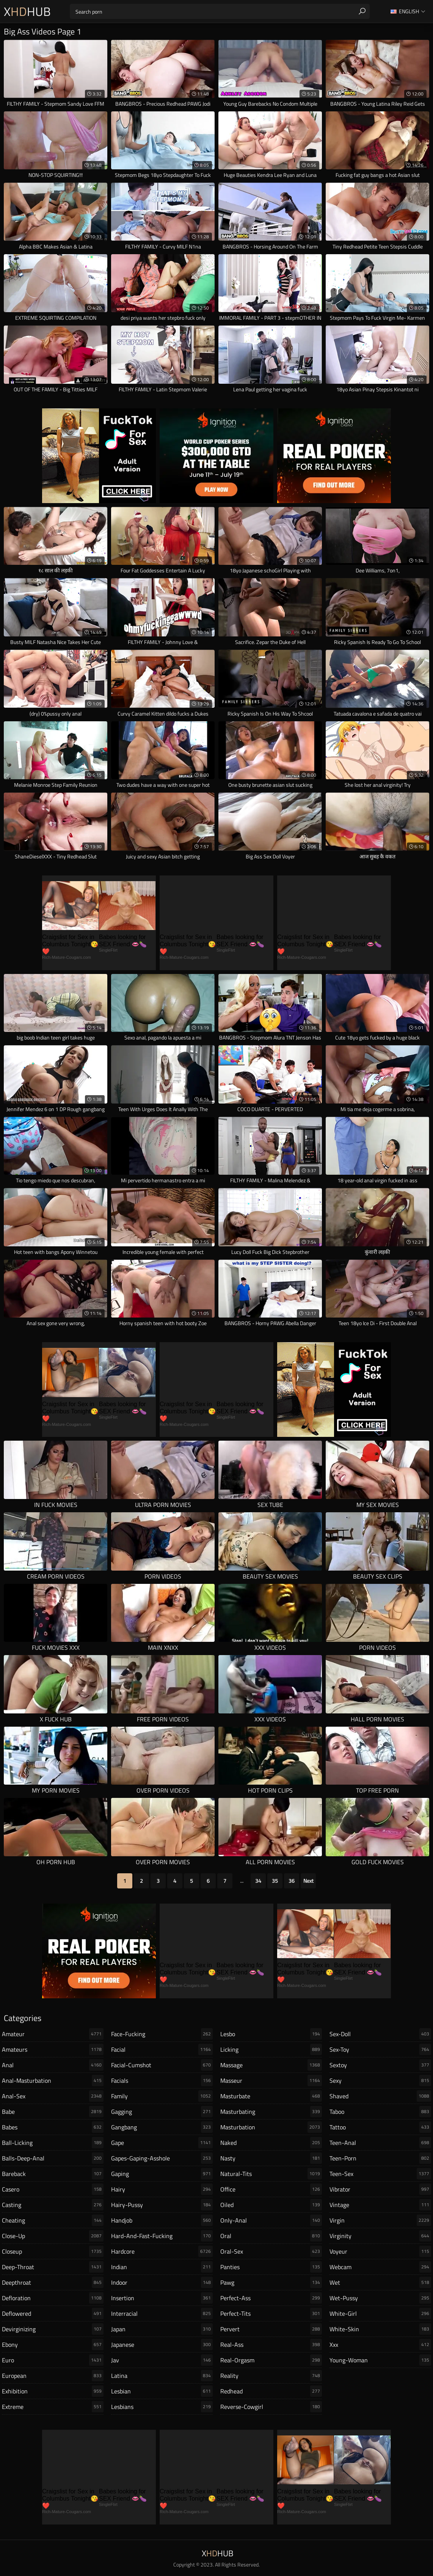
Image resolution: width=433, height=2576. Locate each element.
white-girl (380, 2313)
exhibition (53, 2391)
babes (53, 2127)
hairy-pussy (162, 2204)
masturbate (271, 2096)
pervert (271, 2329)
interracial (162, 2313)
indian (162, 2267)
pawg (271, 2282)
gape (162, 2142)
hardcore (162, 2251)
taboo (380, 2111)
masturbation (271, 2127)
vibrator (380, 2189)
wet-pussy (380, 2298)
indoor (162, 2282)
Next (308, 1881)
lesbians (162, 2406)
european (53, 2375)
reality (271, 2375)
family (162, 2096)
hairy (162, 2189)
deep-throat (53, 2267)
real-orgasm (271, 2360)
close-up (53, 2235)
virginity (380, 2235)
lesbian (162, 2391)
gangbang (162, 2127)
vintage (380, 2204)
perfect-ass (271, 2298)
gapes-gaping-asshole (162, 2158)
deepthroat (53, 2282)
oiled (271, 2204)
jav (162, 2360)
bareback (53, 2173)
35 (275, 1881)
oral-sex (271, 2251)
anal (53, 2065)
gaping (162, 2173)
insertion (162, 2298)
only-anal (271, 2220)
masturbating (271, 2111)
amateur (53, 2034)
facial (162, 2049)
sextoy (380, 2065)
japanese (162, 2344)
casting (53, 2204)
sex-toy (380, 2049)
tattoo (380, 2127)
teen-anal (380, 2142)
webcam (380, 2267)
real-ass (271, 2344)
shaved (380, 2096)
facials (162, 2080)
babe (53, 2111)
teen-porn (380, 2158)
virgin (380, 2220)
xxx (380, 2344)
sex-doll (380, 2034)
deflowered (53, 2313)
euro (53, 2360)
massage (271, 2065)
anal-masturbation (53, 2080)
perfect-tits (271, 2313)
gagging (162, 2111)
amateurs (53, 2049)
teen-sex (380, 2173)
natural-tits (271, 2173)
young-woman (380, 2360)
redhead (271, 2391)
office (271, 2189)
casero (53, 2189)
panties (271, 2267)
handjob (162, 2220)
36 (292, 1881)
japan (162, 2329)
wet (380, 2282)
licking (271, 2049)
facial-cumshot (162, 2065)
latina (162, 2375)
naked (271, 2142)
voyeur (380, 2251)
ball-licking (53, 2142)
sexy (380, 2080)
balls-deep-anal (53, 2158)
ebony (53, 2344)
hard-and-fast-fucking (162, 2235)
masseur (271, 2080)
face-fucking (162, 2034)
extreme (53, 2406)
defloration (53, 2298)
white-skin (380, 2329)
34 (258, 1881)
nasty (271, 2158)
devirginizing (53, 2329)
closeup (53, 2251)
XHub (27, 11)
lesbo (271, 2034)
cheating (53, 2220)
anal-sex (53, 2096)
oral (271, 2235)
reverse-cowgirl (271, 2406)
